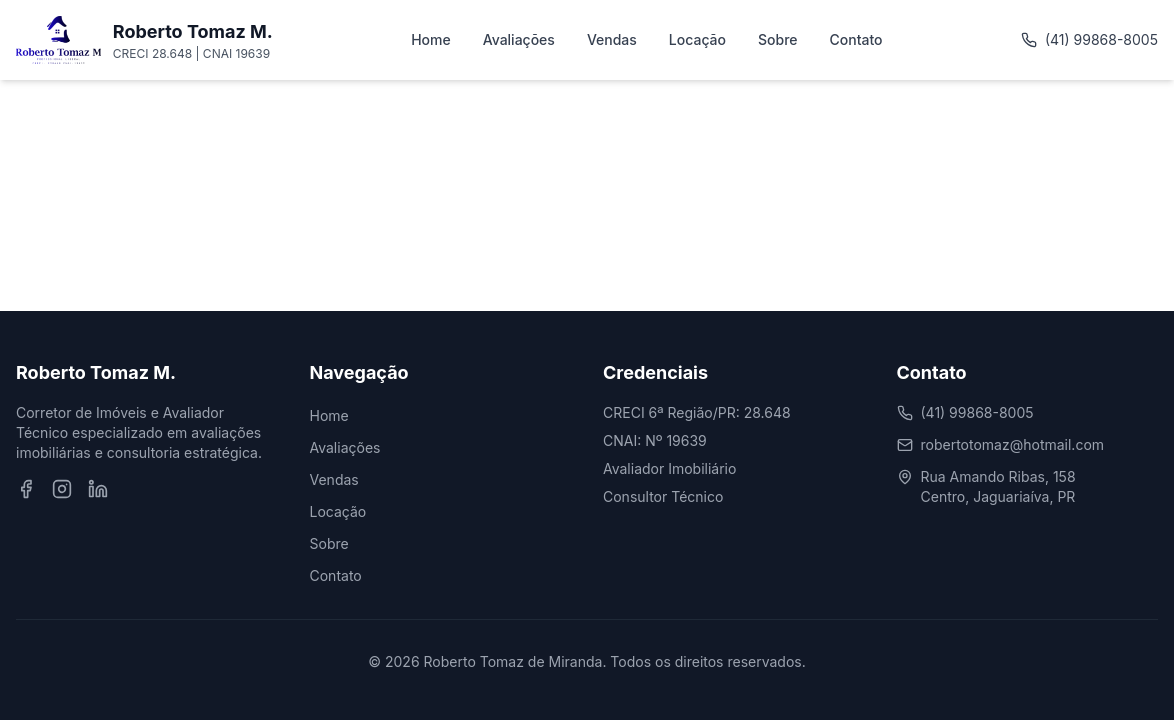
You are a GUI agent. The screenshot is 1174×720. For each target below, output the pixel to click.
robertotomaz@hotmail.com (1013, 444)
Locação (697, 39)
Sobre (778, 39)
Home (431, 39)
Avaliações (519, 39)
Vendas (612, 39)
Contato (856, 39)
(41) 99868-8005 (1089, 39)
